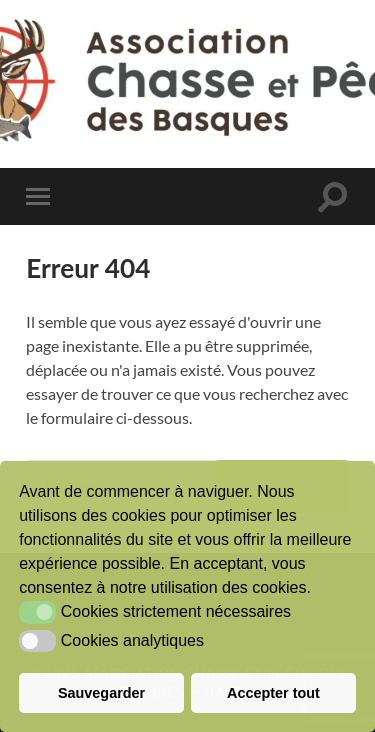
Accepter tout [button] (273, 693)
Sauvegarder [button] (101, 693)
